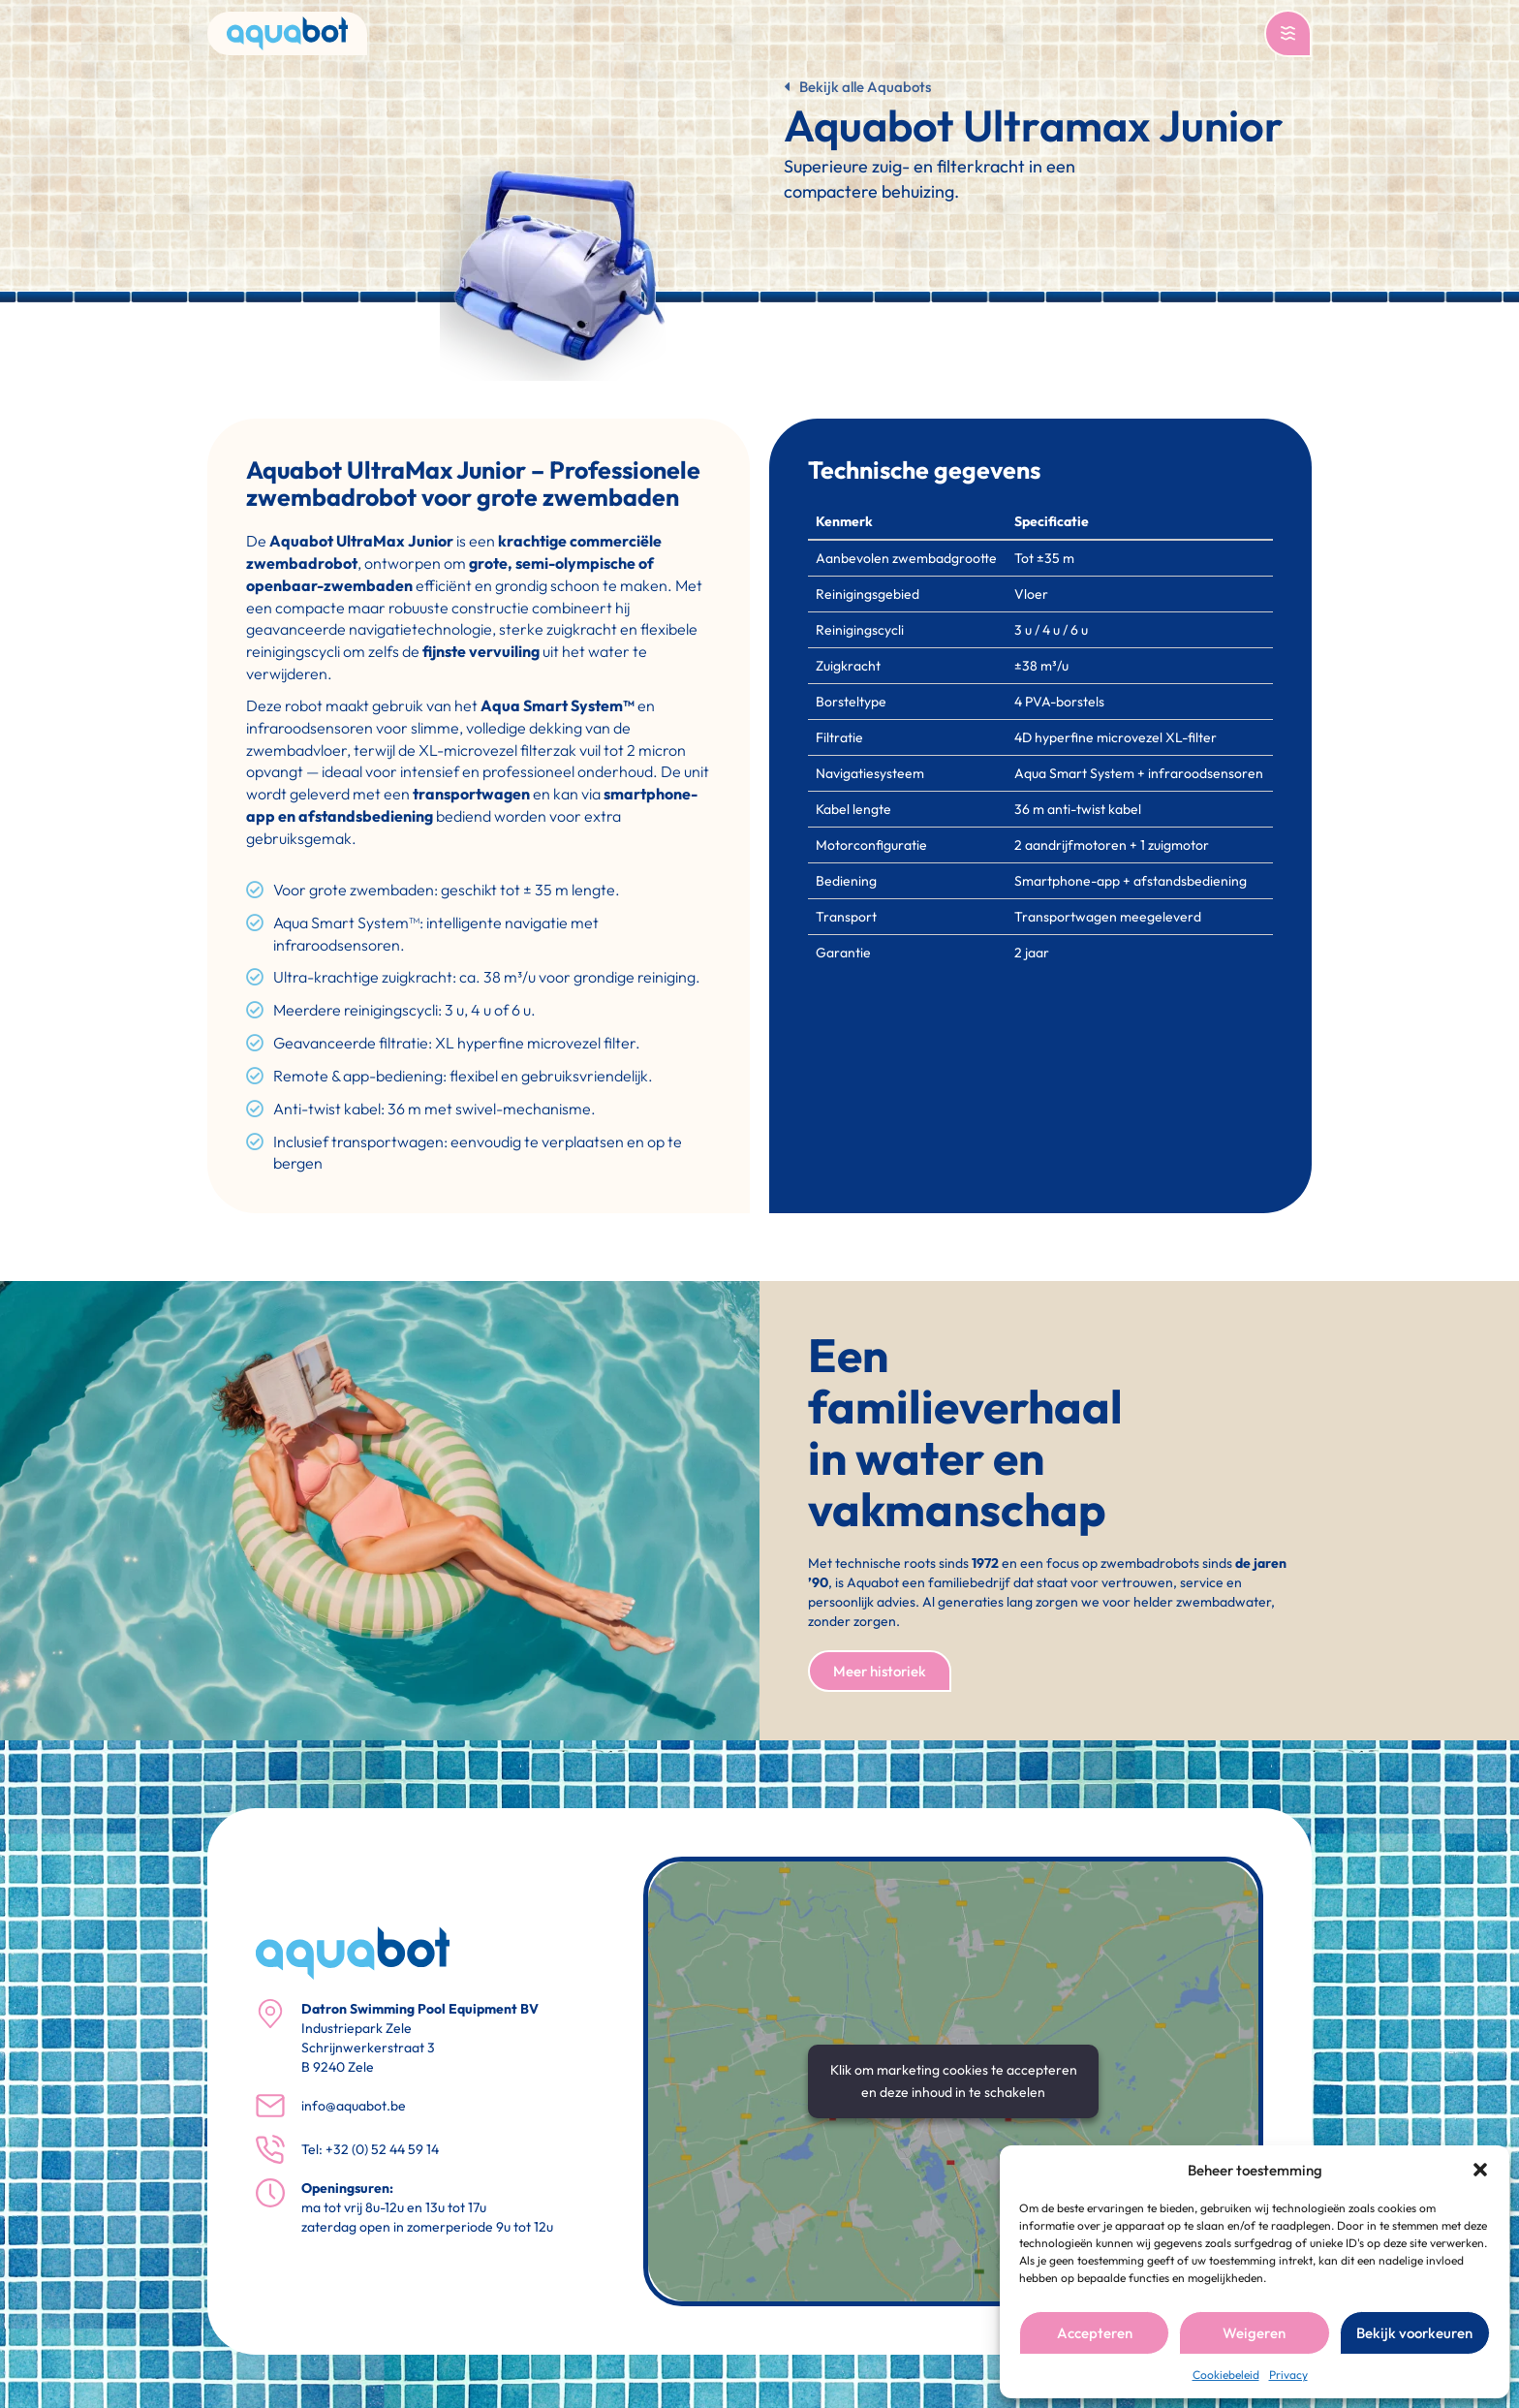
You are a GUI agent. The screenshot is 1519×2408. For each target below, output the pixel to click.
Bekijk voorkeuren (1414, 2333)
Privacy (1288, 2374)
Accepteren (1094, 2333)
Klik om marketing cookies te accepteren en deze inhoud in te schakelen (953, 2081)
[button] (1480, 2169)
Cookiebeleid (1226, 2374)
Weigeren (1254, 2333)
